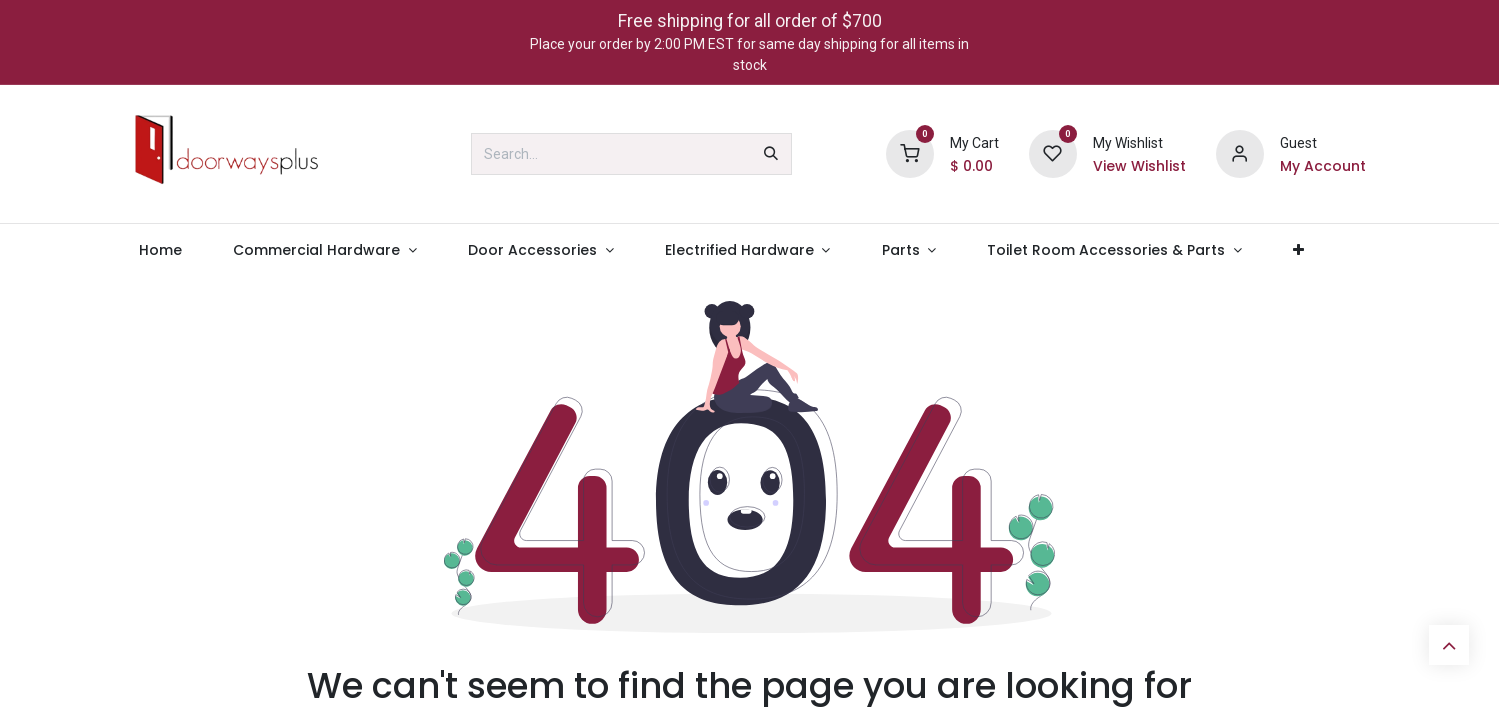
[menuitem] (161, 250)
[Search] (771, 154)
